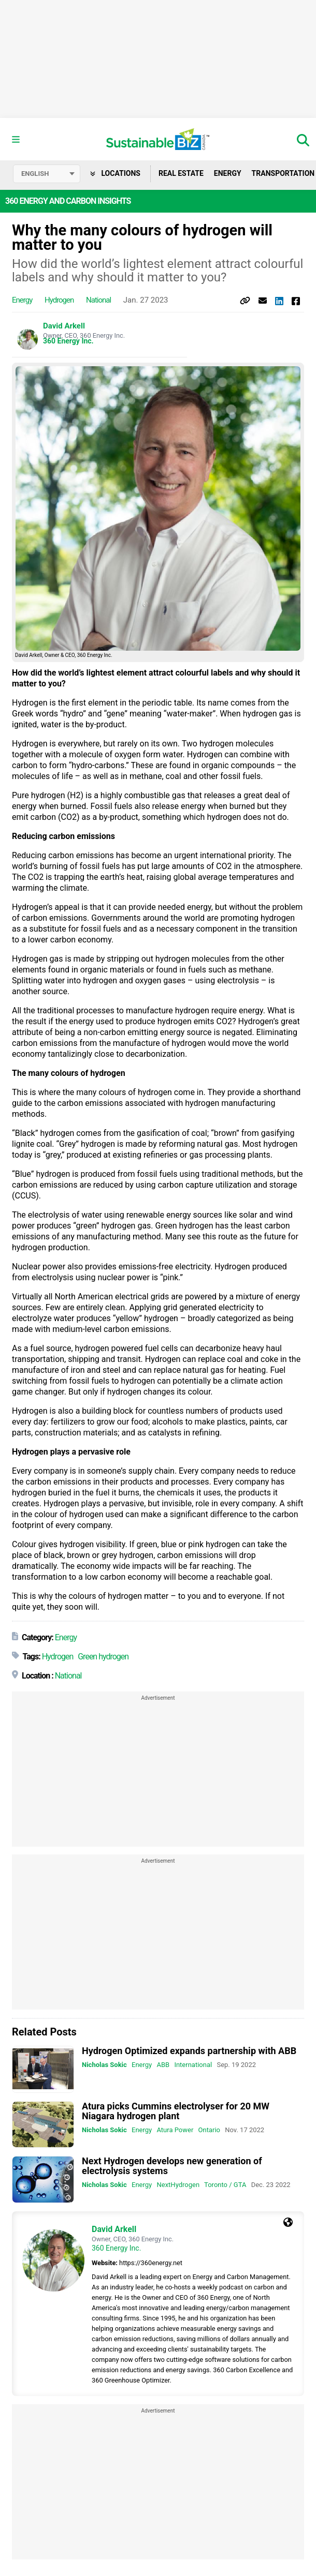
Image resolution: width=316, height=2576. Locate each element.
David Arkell (64, 326)
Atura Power (174, 2130)
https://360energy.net (150, 2263)
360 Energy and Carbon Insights (68, 201)
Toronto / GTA (225, 2185)
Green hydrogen (103, 1656)
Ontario (209, 2130)
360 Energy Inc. (68, 341)
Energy (227, 173)
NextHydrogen (177, 2185)
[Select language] (46, 173)
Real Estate (181, 173)
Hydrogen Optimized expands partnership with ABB (189, 2050)
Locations (115, 173)
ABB (162, 2065)
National (98, 300)
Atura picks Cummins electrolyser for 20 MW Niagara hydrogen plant (175, 2111)
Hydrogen (59, 300)
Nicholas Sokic (104, 2065)
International (193, 2065)
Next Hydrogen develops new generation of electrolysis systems (172, 2165)
